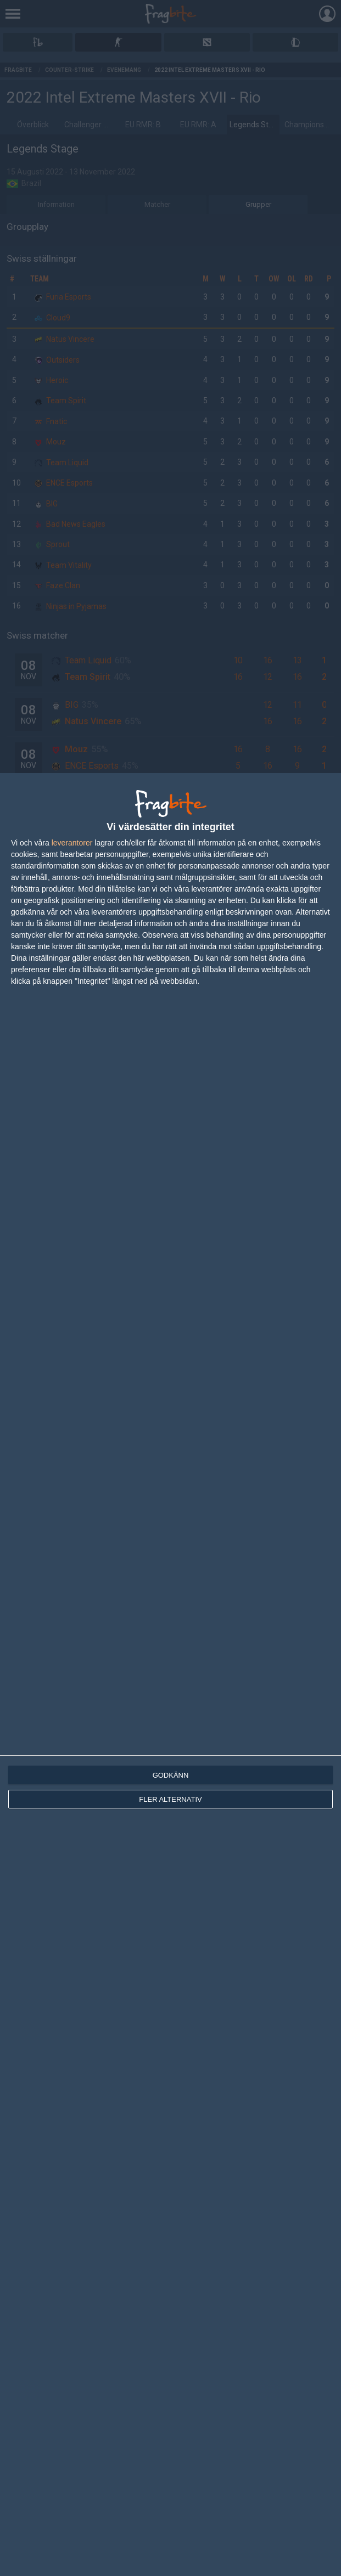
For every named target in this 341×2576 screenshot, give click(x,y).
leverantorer (72, 843)
